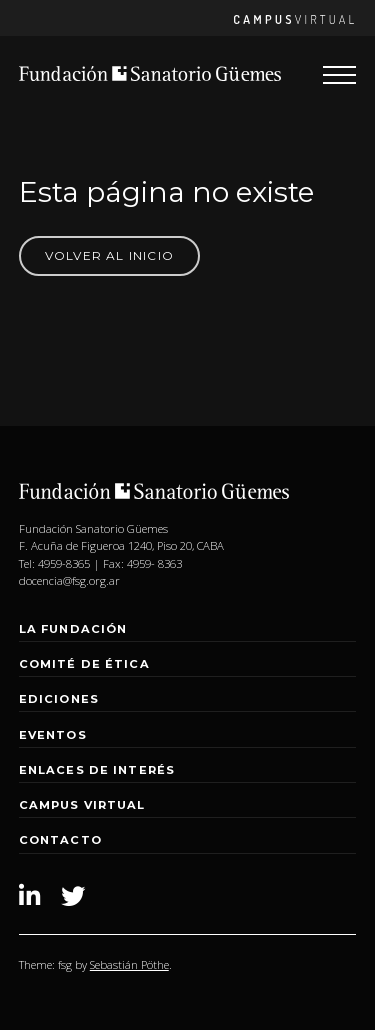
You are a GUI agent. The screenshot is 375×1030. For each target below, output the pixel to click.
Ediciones (59, 699)
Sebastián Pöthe (129, 964)
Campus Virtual (82, 805)
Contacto (60, 840)
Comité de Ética (84, 664)
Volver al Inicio (109, 255)
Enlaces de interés (97, 770)
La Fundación (73, 629)
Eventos (53, 735)
